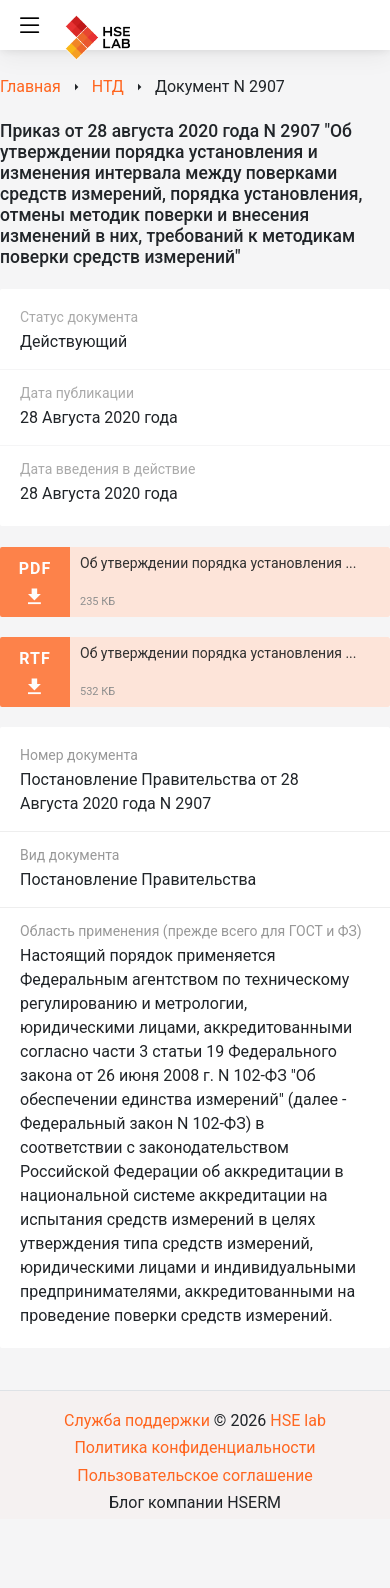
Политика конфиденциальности (194, 1447)
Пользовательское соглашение (195, 1475)
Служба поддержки (137, 1420)
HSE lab (298, 1420)
